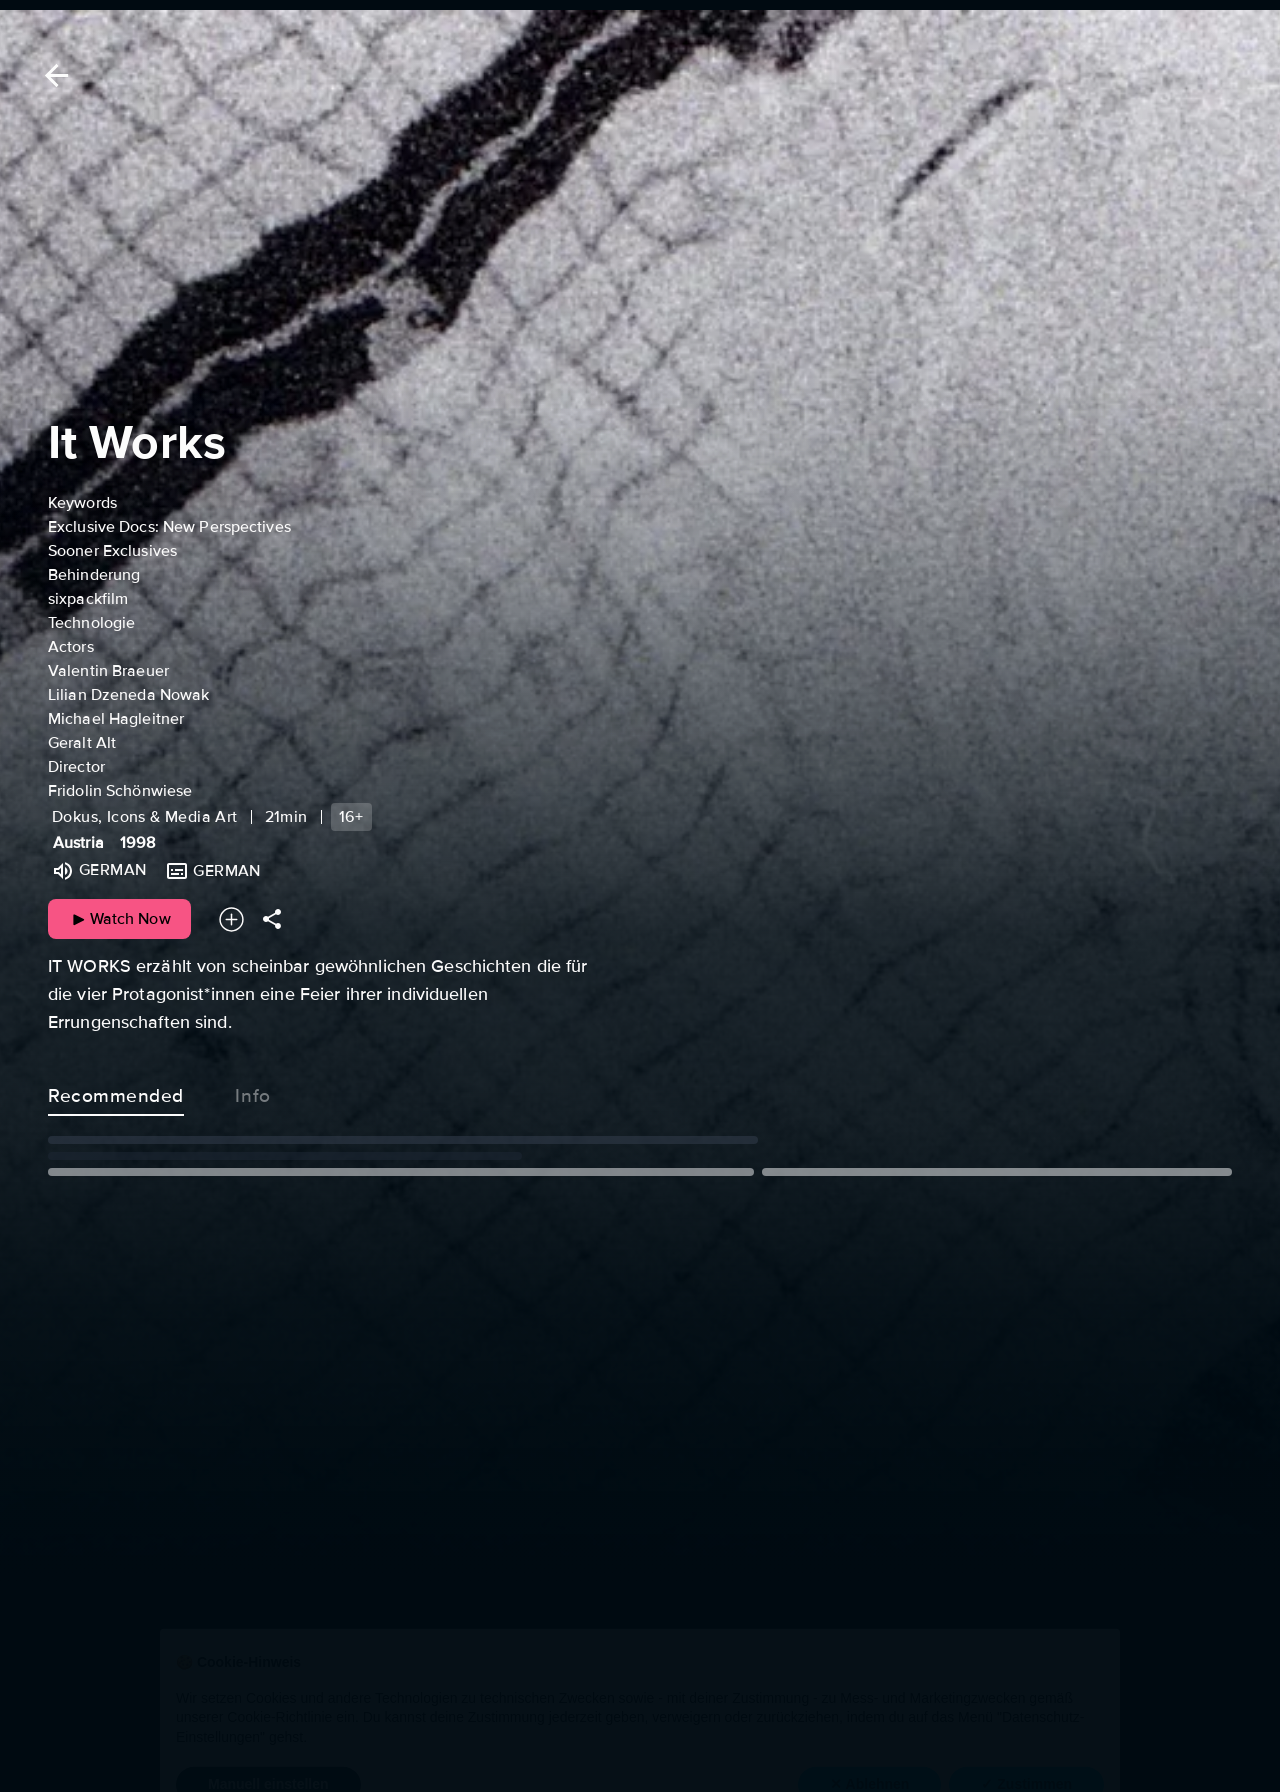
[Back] (53, 75)
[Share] (272, 919)
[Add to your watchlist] (231, 919)
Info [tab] (253, 1092)
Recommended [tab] (116, 1092)
